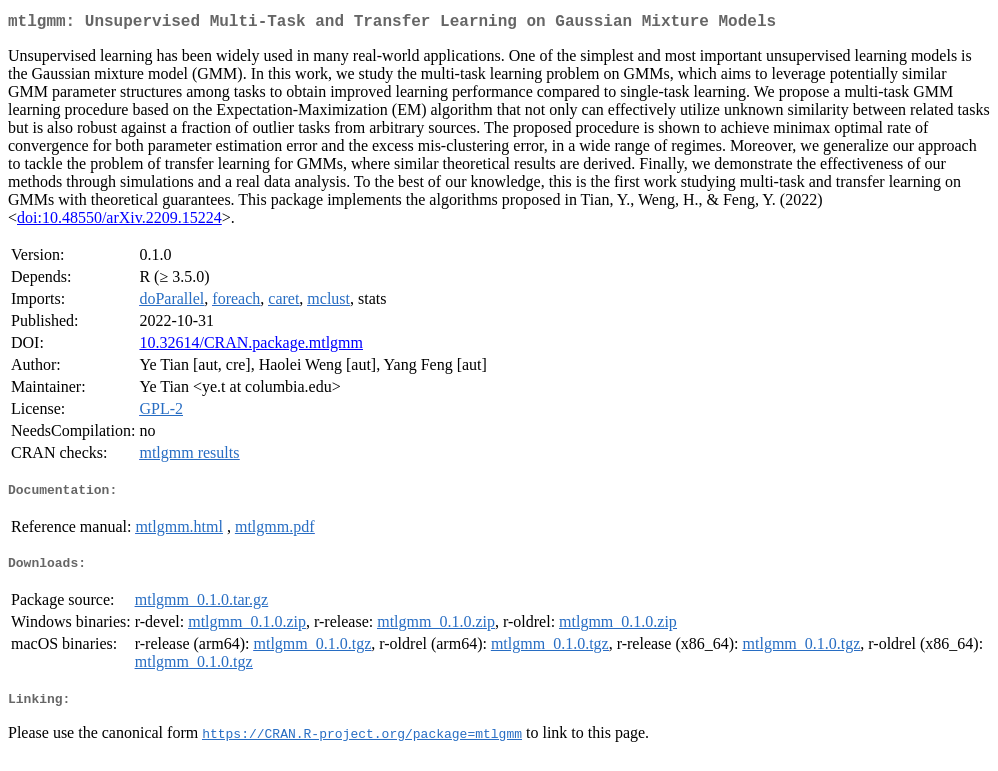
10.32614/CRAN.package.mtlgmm (251, 346)
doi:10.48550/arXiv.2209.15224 (119, 221)
